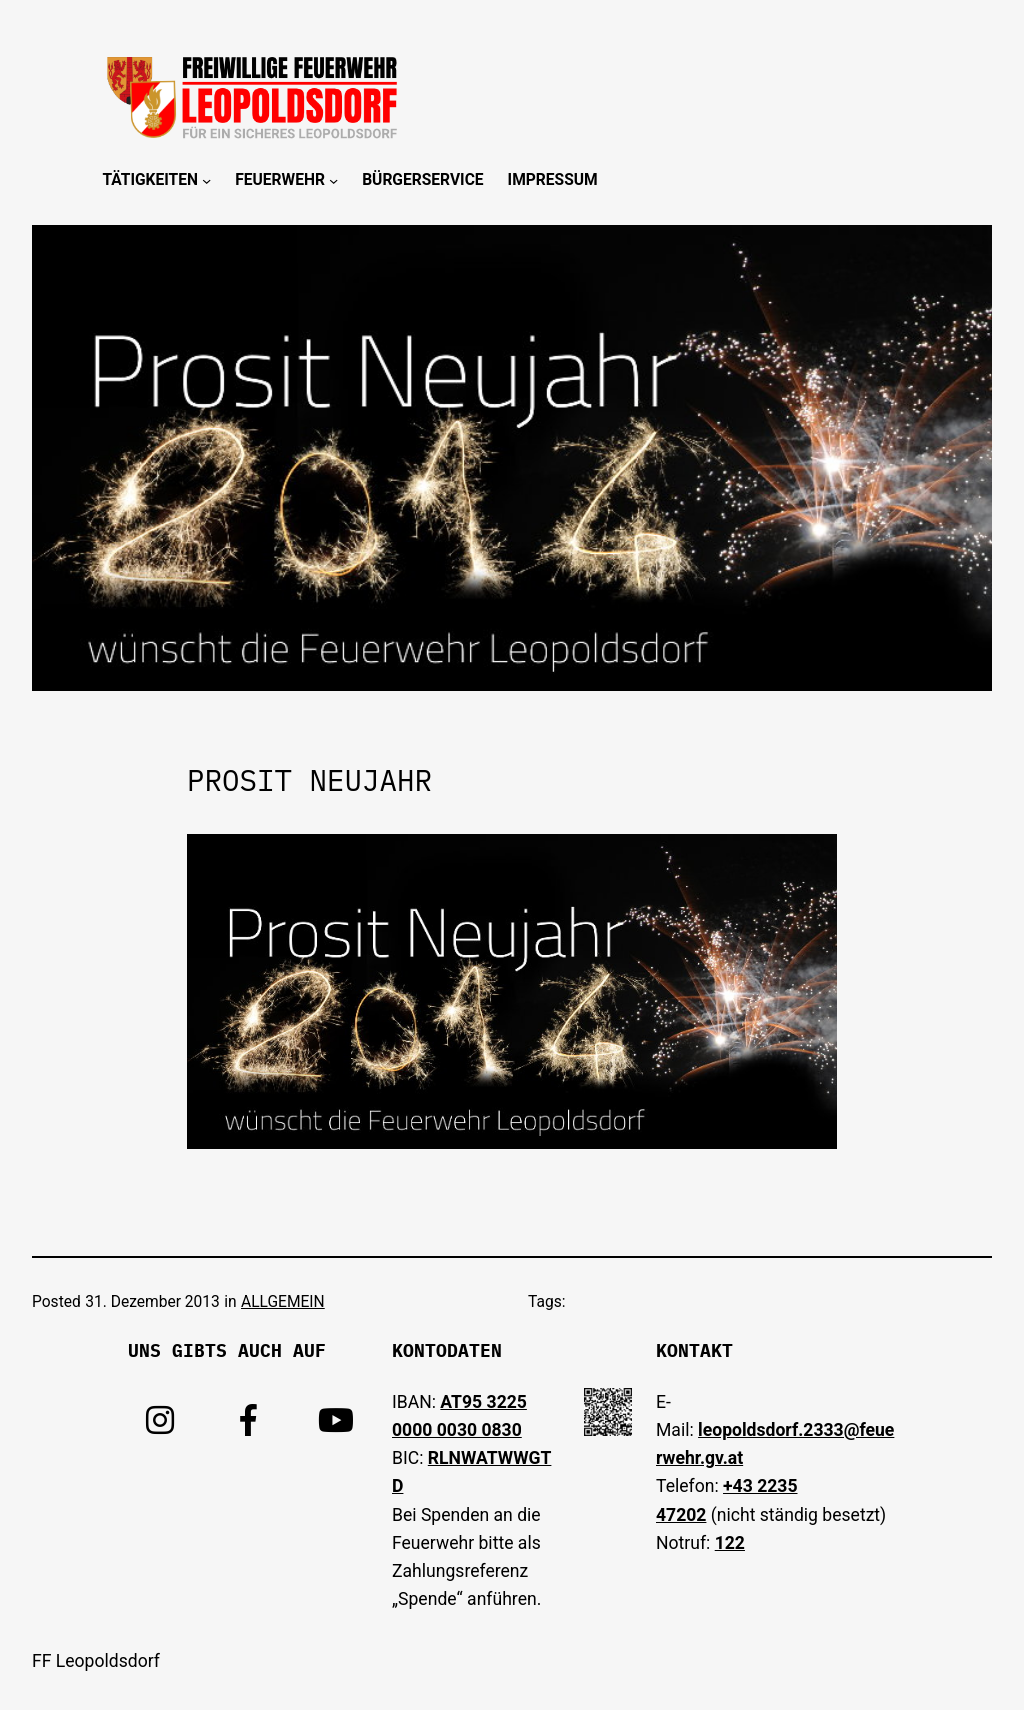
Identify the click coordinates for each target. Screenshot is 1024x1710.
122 (730, 1543)
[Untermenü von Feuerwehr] (333, 180)
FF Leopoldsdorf (96, 1661)
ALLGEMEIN (283, 1302)
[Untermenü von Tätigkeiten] (206, 180)
